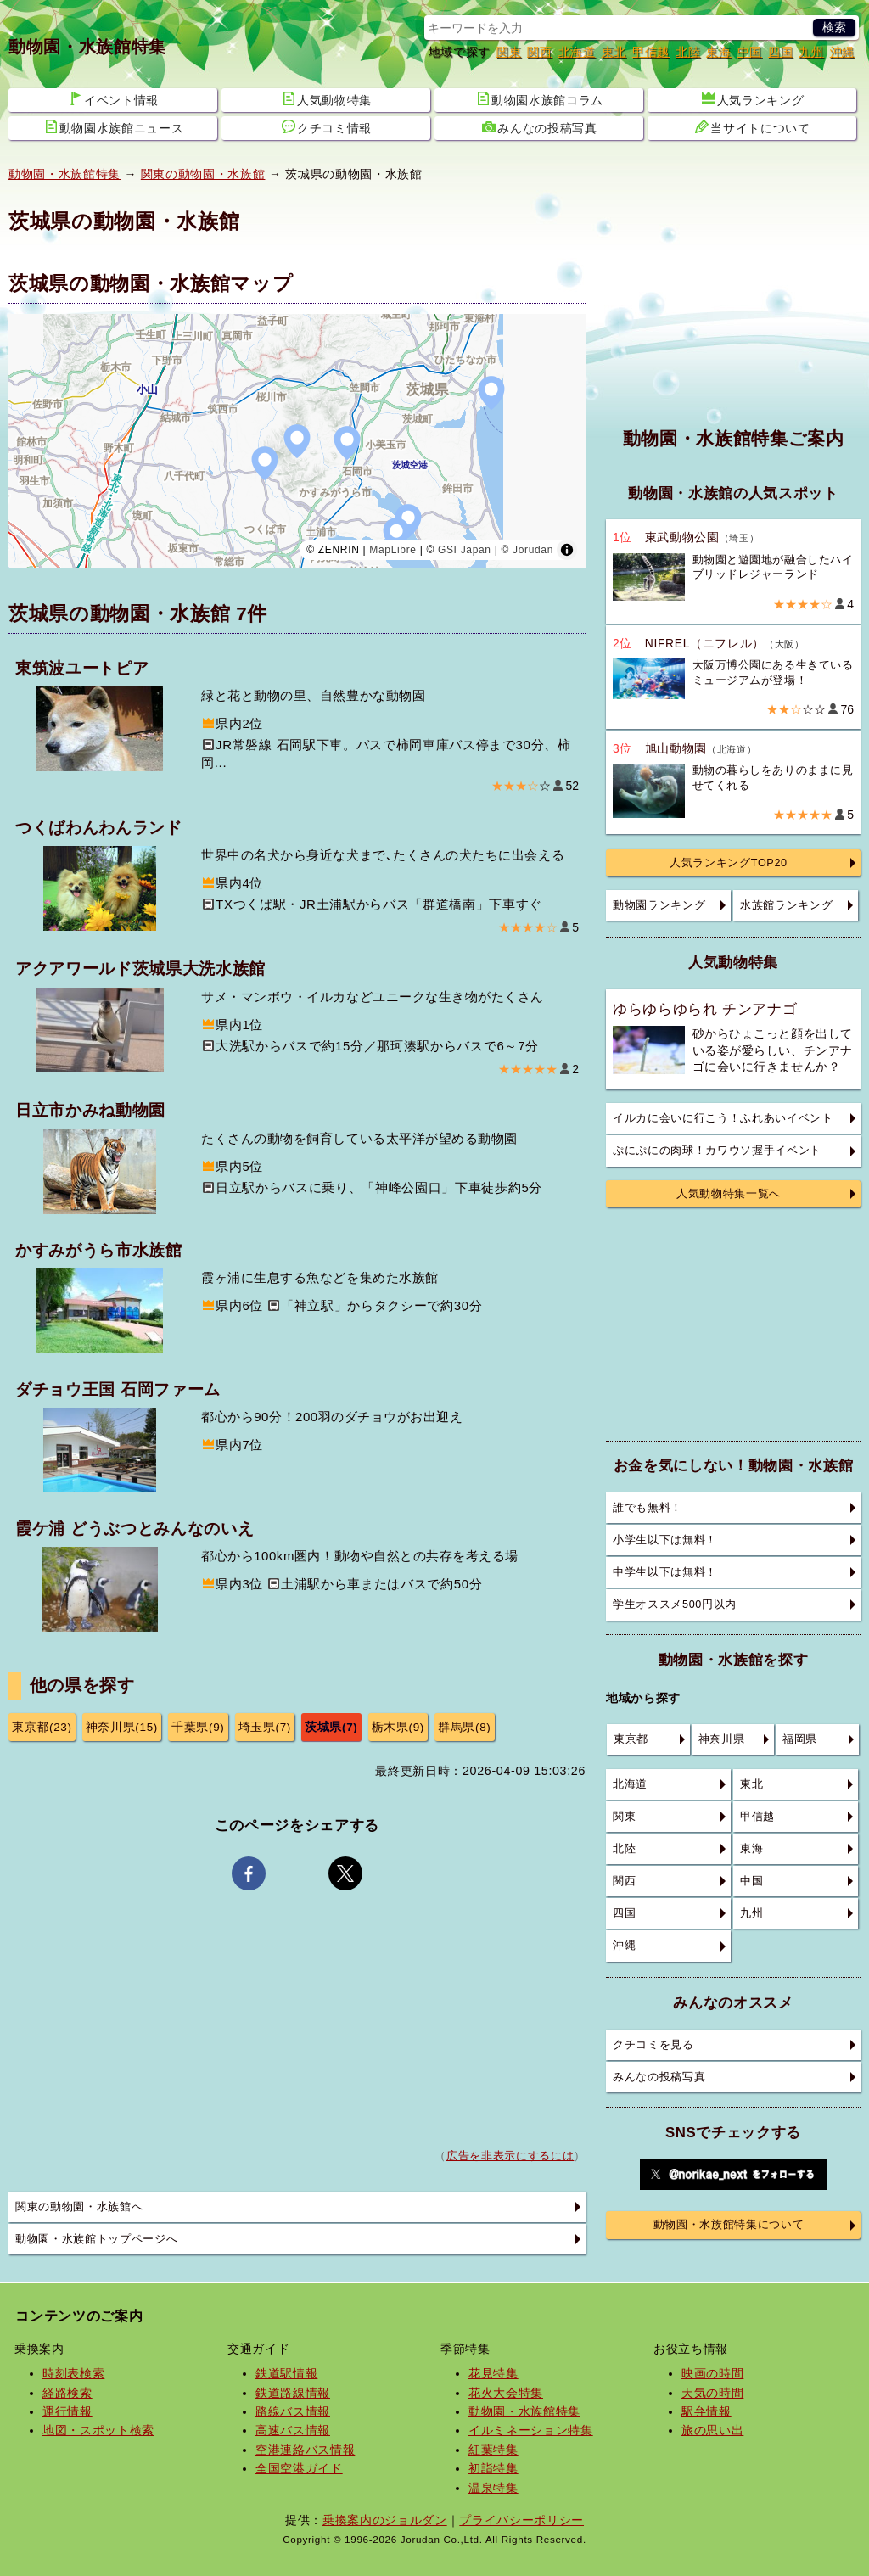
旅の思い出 (712, 2430)
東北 (614, 52)
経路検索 (67, 2393)
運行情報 (67, 2411)
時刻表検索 (73, 2373)
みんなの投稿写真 (539, 127)
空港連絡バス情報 (305, 2449)
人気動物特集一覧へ (728, 1194)
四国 (780, 52)
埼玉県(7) (265, 1727)
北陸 (688, 52)
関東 (508, 52)
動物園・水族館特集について (729, 2225)
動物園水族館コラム (539, 99)
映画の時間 (712, 2373)
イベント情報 (114, 99)
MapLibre (392, 550)
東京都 (631, 1739)
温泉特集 (493, 2488)
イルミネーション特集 (530, 2430)
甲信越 (651, 52)
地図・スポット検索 (98, 2430)
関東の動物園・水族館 (203, 174)
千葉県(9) (198, 1727)
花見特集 (493, 2373)
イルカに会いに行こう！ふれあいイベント (723, 1118)
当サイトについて (752, 127)
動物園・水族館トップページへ (96, 2239)
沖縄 (842, 52)
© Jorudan (527, 550)
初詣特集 (493, 2468)
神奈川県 (721, 1739)
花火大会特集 (505, 2393)
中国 (749, 52)
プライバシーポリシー (521, 2520)
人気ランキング (753, 99)
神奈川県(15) (122, 1727)
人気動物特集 (327, 99)
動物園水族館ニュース (114, 127)
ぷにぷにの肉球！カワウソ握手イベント (717, 1150)
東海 (718, 52)
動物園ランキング (659, 905)
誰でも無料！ (647, 1508)
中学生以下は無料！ (665, 1572)
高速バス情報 (292, 2430)
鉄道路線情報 (292, 2393)
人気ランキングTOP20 (729, 863)
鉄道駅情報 (286, 2373)
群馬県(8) (464, 1727)
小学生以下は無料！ (665, 1540)
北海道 (577, 52)
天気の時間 (712, 2393)
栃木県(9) (398, 1727)
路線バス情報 (292, 2411)
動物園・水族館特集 (87, 46)
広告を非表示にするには (510, 2156)
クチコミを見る (653, 2045)
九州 (811, 52)
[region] (297, 441)
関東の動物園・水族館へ (79, 2207)
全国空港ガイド (299, 2468)
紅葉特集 (493, 2449)
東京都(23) (42, 1727)
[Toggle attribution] (567, 550)
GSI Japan (464, 550)
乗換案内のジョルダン (384, 2520)
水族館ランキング (786, 905)
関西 (539, 52)
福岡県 (799, 1739)
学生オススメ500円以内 (675, 1604)
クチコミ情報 (327, 127)
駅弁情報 (706, 2411)
